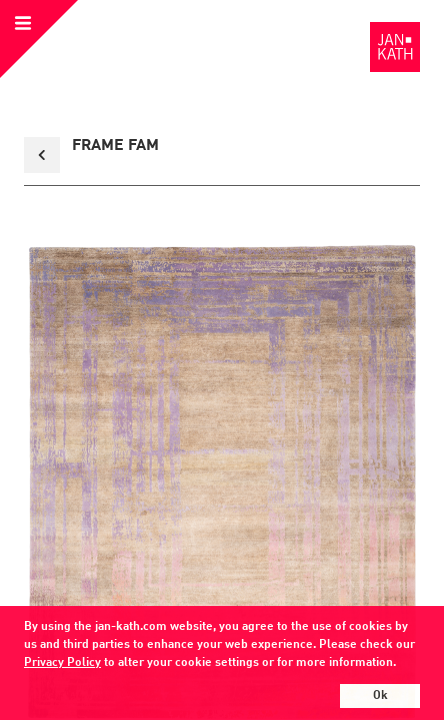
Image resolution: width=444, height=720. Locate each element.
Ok (380, 696)
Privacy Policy (62, 663)
